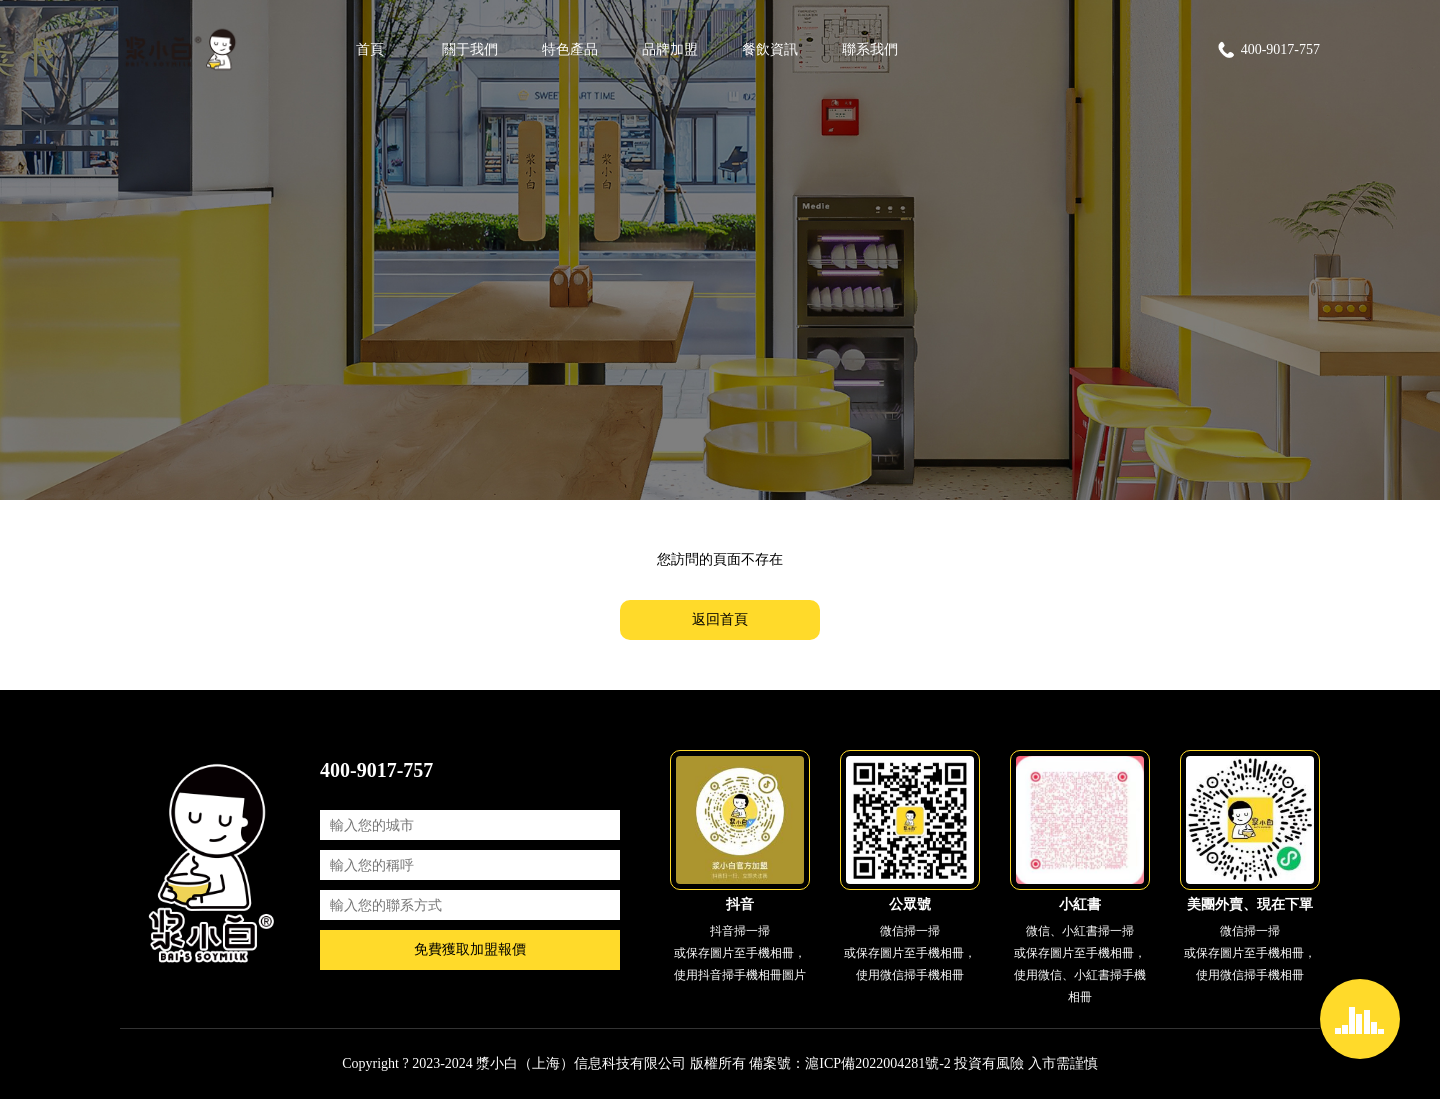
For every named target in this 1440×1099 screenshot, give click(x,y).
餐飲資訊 (770, 49)
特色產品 (570, 49)
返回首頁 (720, 619)
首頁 (370, 49)
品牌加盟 (670, 49)
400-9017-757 (1268, 50)
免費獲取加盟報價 (470, 949)
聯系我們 (870, 49)
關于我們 (470, 49)
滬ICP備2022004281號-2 (877, 1063)
